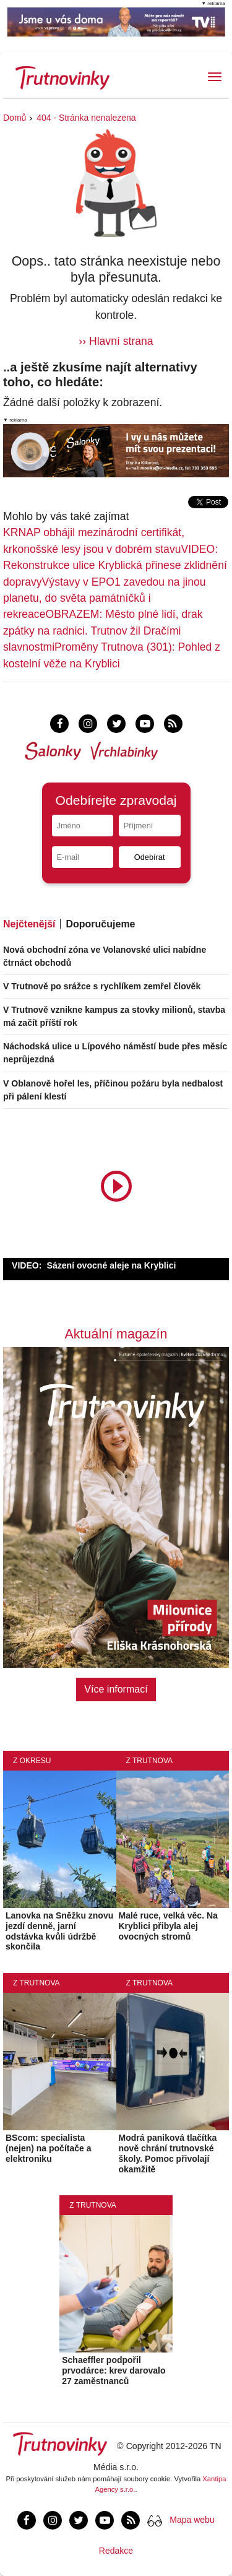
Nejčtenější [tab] (29, 924)
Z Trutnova (149, 1760)
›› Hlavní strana (116, 341)
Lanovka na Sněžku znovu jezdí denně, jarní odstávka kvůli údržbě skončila (59, 1930)
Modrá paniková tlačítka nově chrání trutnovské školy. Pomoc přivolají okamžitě (168, 2153)
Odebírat (149, 857)
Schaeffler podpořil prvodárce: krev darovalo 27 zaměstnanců (113, 2370)
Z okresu (32, 1760)
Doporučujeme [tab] (100, 924)
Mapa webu (192, 2520)
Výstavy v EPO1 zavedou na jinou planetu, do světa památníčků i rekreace (104, 598)
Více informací (115, 1689)
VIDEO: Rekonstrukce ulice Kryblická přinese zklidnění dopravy (115, 565)
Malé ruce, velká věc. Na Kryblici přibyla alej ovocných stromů (168, 1925)
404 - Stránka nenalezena (86, 118)
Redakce (116, 2551)
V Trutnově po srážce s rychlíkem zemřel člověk (101, 986)
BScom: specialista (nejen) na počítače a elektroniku (48, 2148)
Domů (14, 118)
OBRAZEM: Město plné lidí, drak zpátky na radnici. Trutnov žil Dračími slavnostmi (103, 630)
